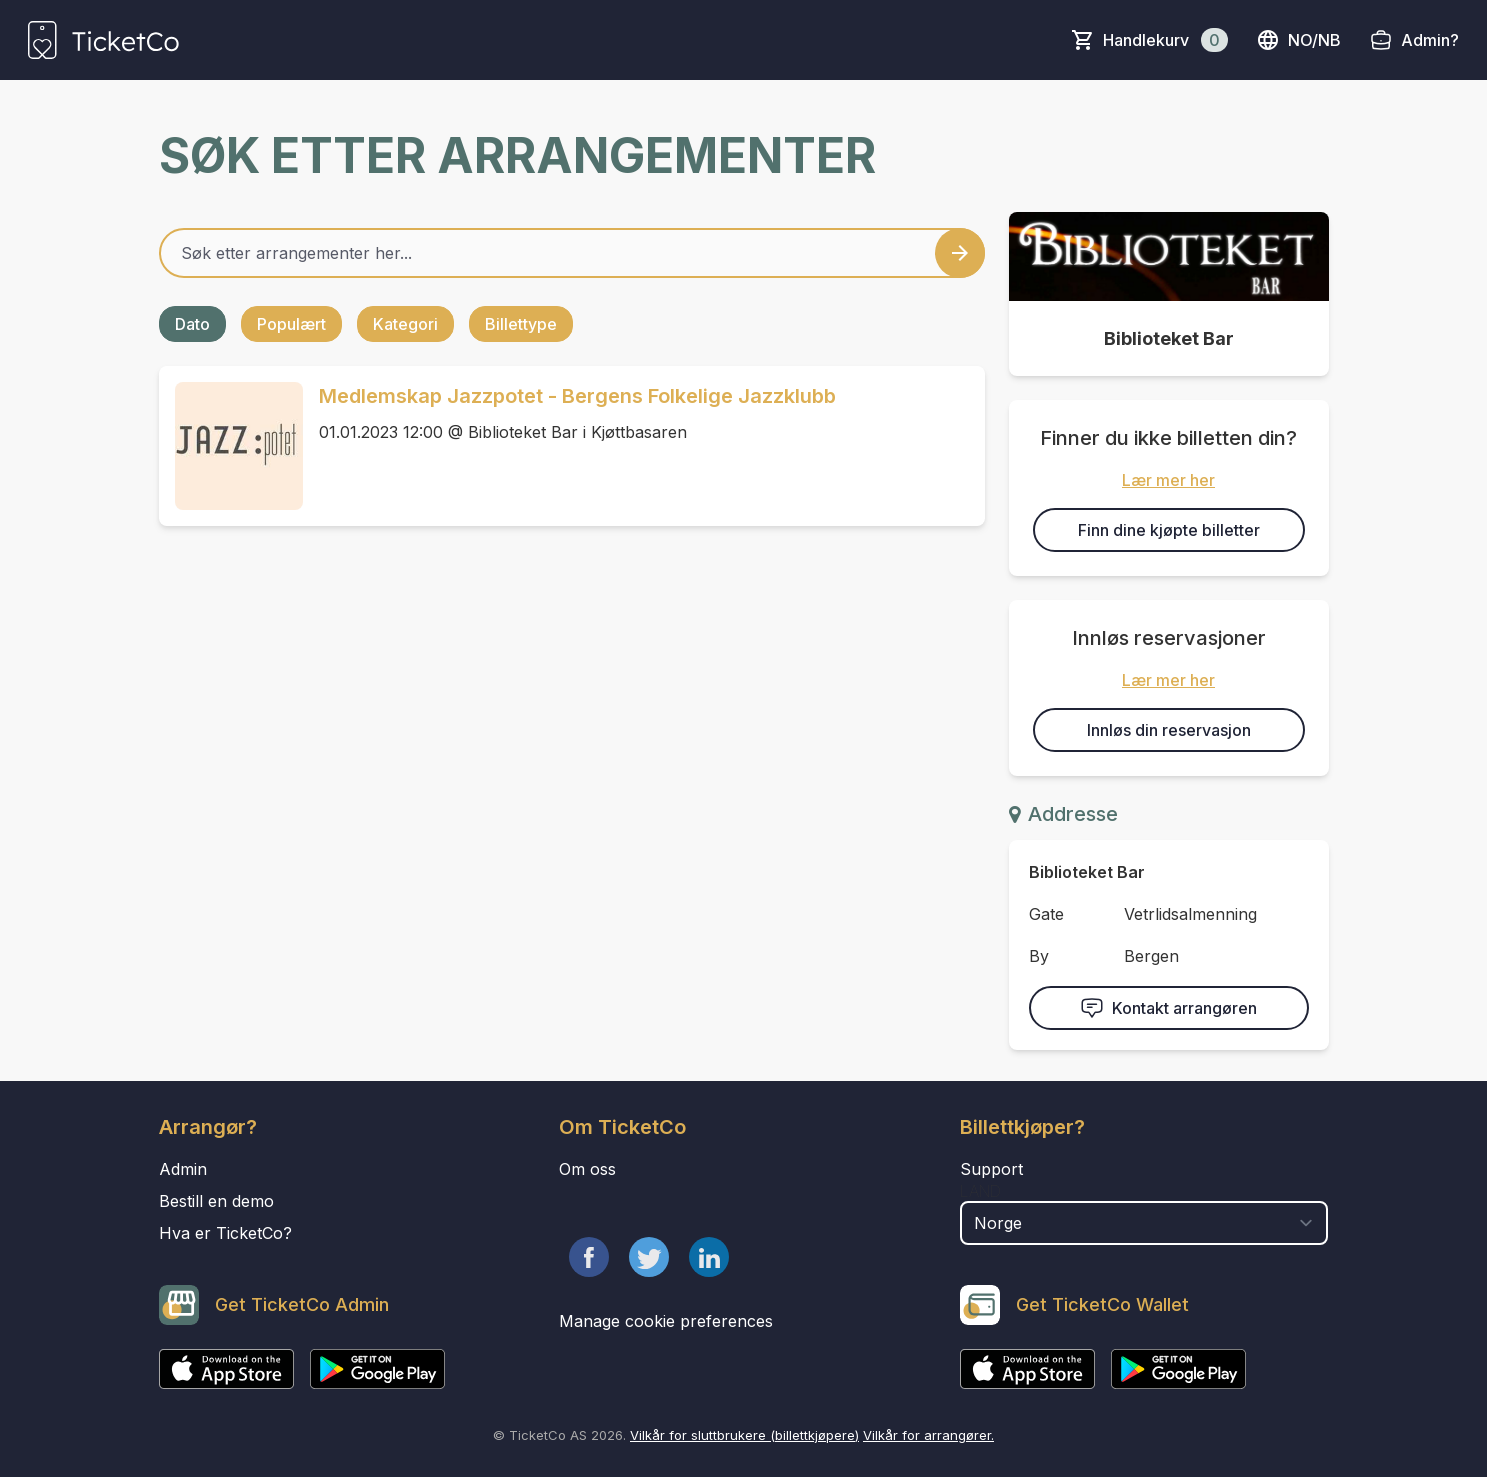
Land (980, 1191)
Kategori (405, 324)
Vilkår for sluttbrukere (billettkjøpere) (744, 1435)
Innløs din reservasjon (1169, 730)
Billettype (521, 324)
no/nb (1298, 40)
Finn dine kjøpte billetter (1169, 530)
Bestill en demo (216, 1201)
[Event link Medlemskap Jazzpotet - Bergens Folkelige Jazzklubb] (231, 446)
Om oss (587, 1169)
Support (991, 1169)
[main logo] (103, 40)
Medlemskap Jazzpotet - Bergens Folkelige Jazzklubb (577, 396)
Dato (192, 324)
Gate (1046, 914)
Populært (291, 324)
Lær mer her (1168, 480)
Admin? (1430, 40)
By (1039, 956)
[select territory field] (1144, 1223)
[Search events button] (960, 253)
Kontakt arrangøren (1168, 1008)
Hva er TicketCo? (225, 1233)
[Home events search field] (572, 253)
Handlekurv (1165, 40)
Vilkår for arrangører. (928, 1435)
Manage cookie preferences (666, 1321)
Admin (183, 1169)
